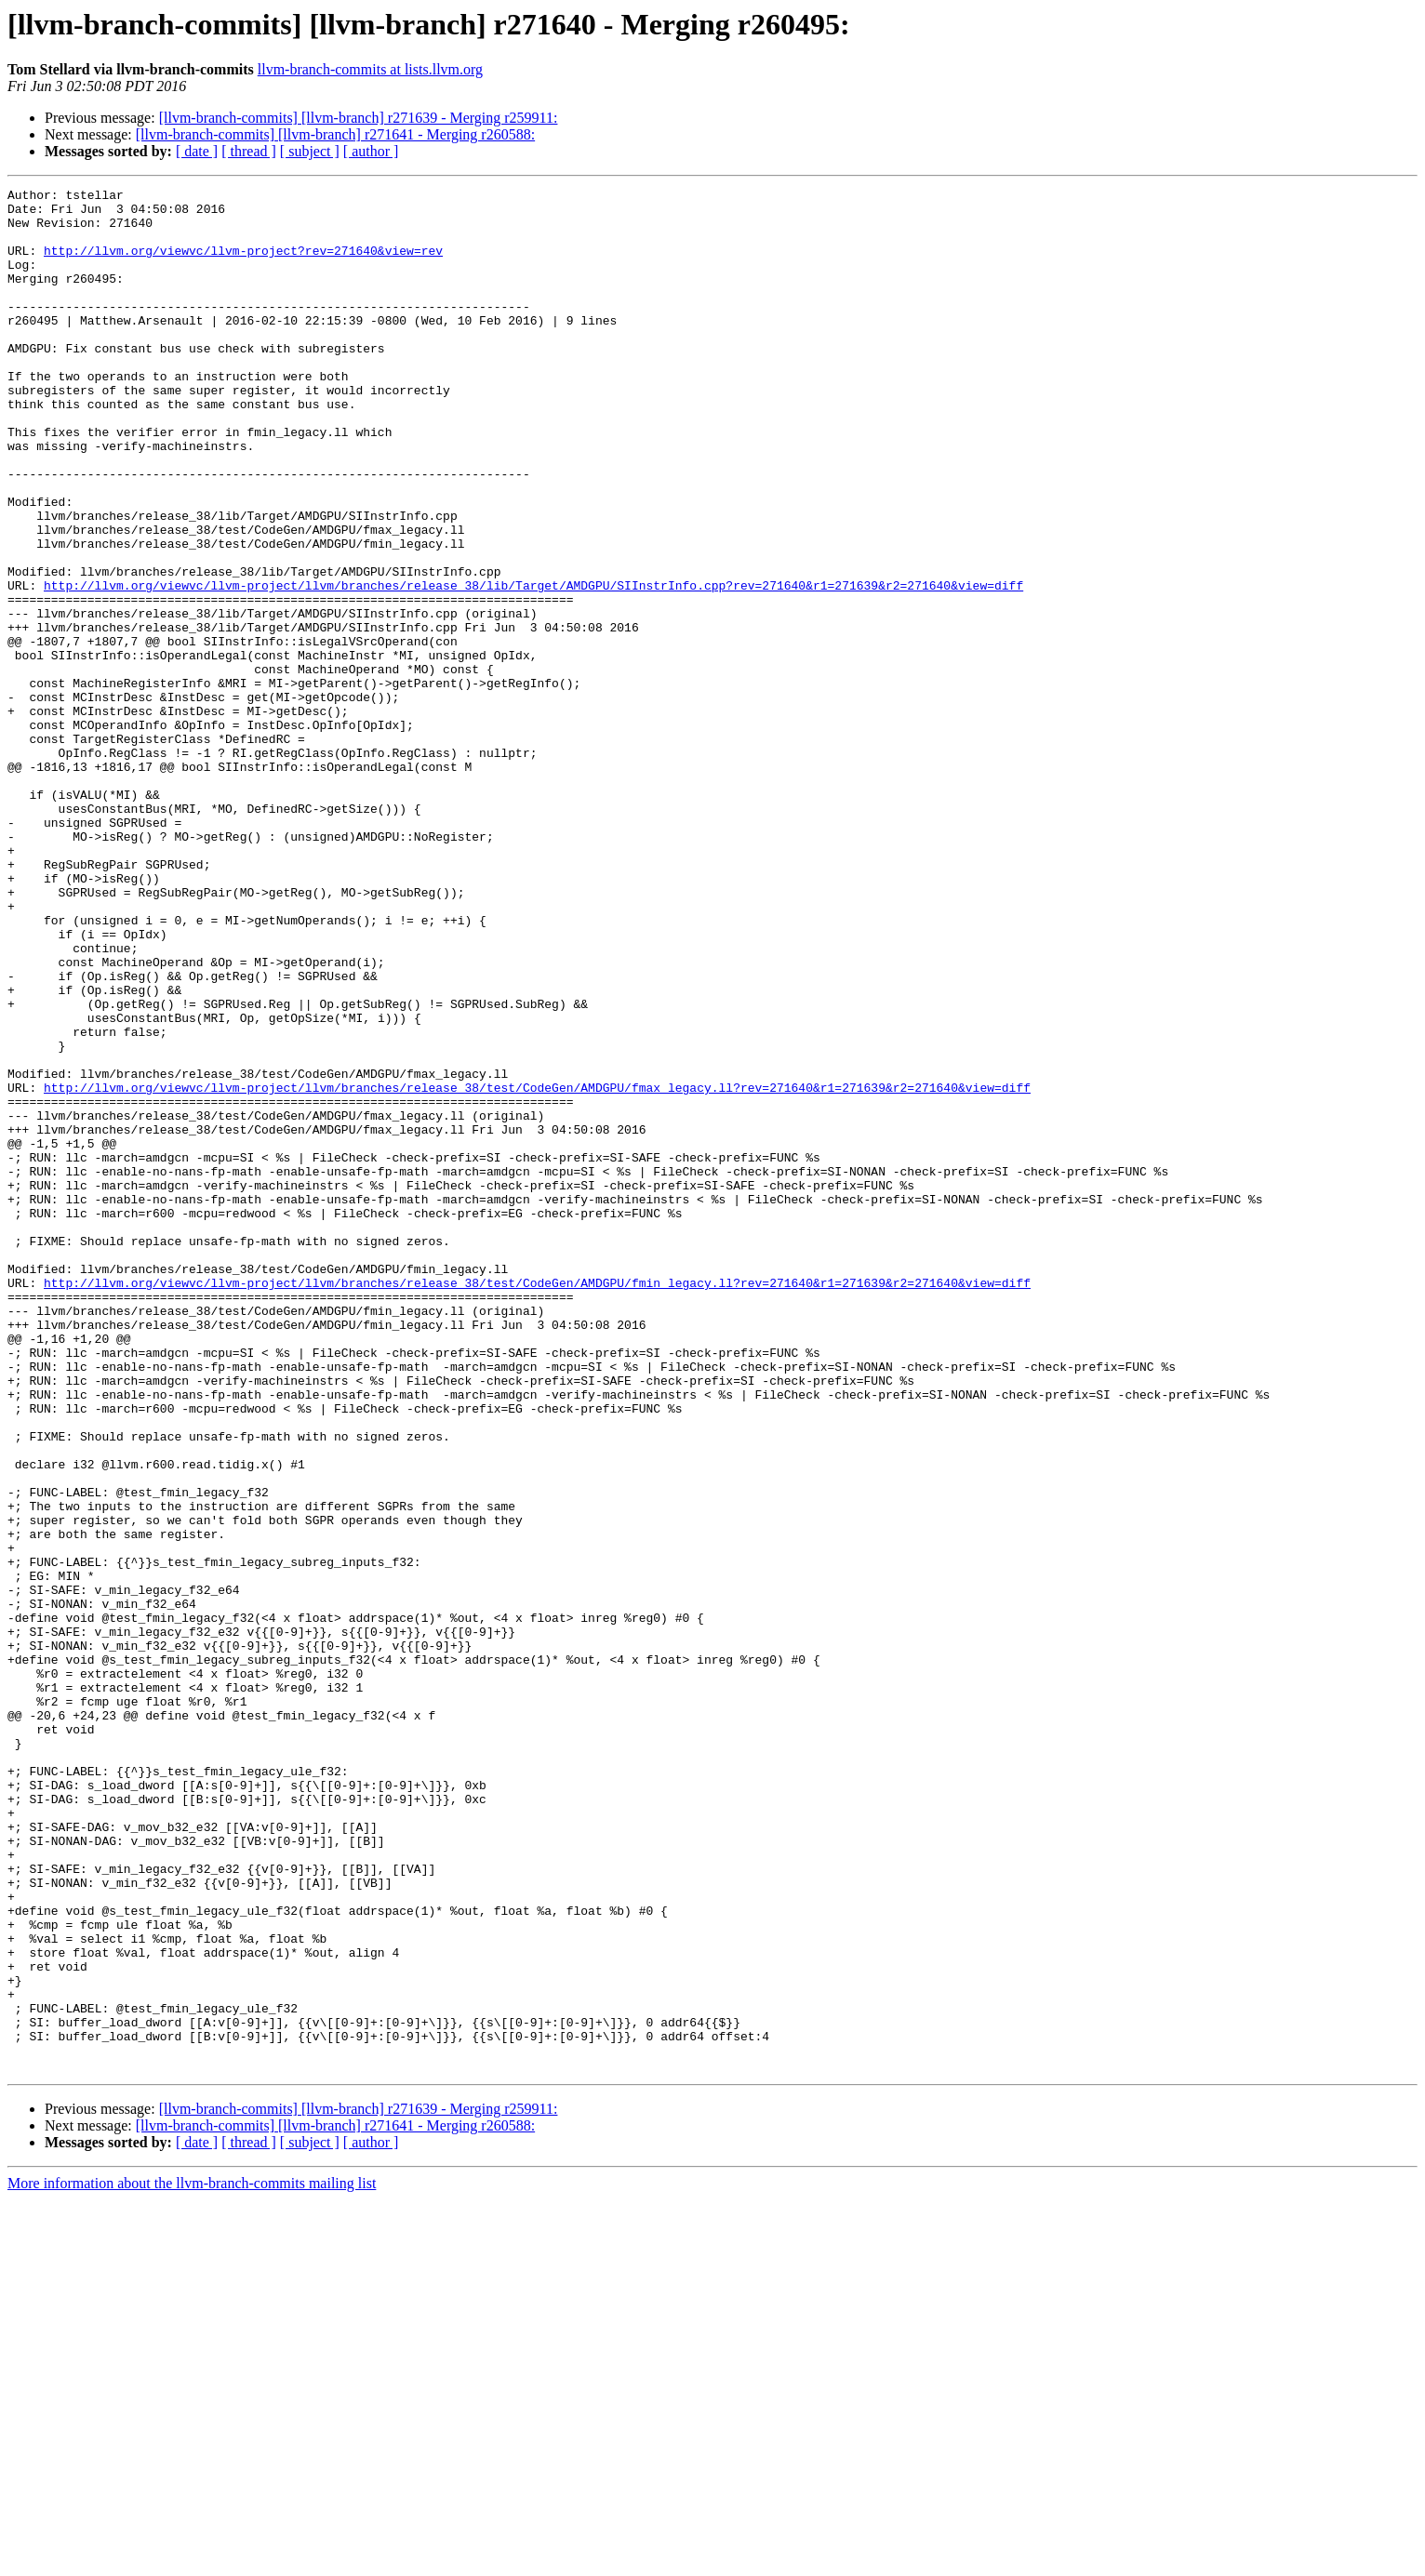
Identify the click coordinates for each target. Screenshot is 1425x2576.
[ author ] (371, 151)
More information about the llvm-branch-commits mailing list (191, 2560)
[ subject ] (310, 151)
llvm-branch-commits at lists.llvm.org (370, 69)
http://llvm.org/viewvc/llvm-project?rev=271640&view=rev (243, 264)
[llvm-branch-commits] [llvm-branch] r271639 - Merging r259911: (358, 118)
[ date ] (197, 151)
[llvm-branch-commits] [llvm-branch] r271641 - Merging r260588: (335, 134)
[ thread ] (248, 151)
